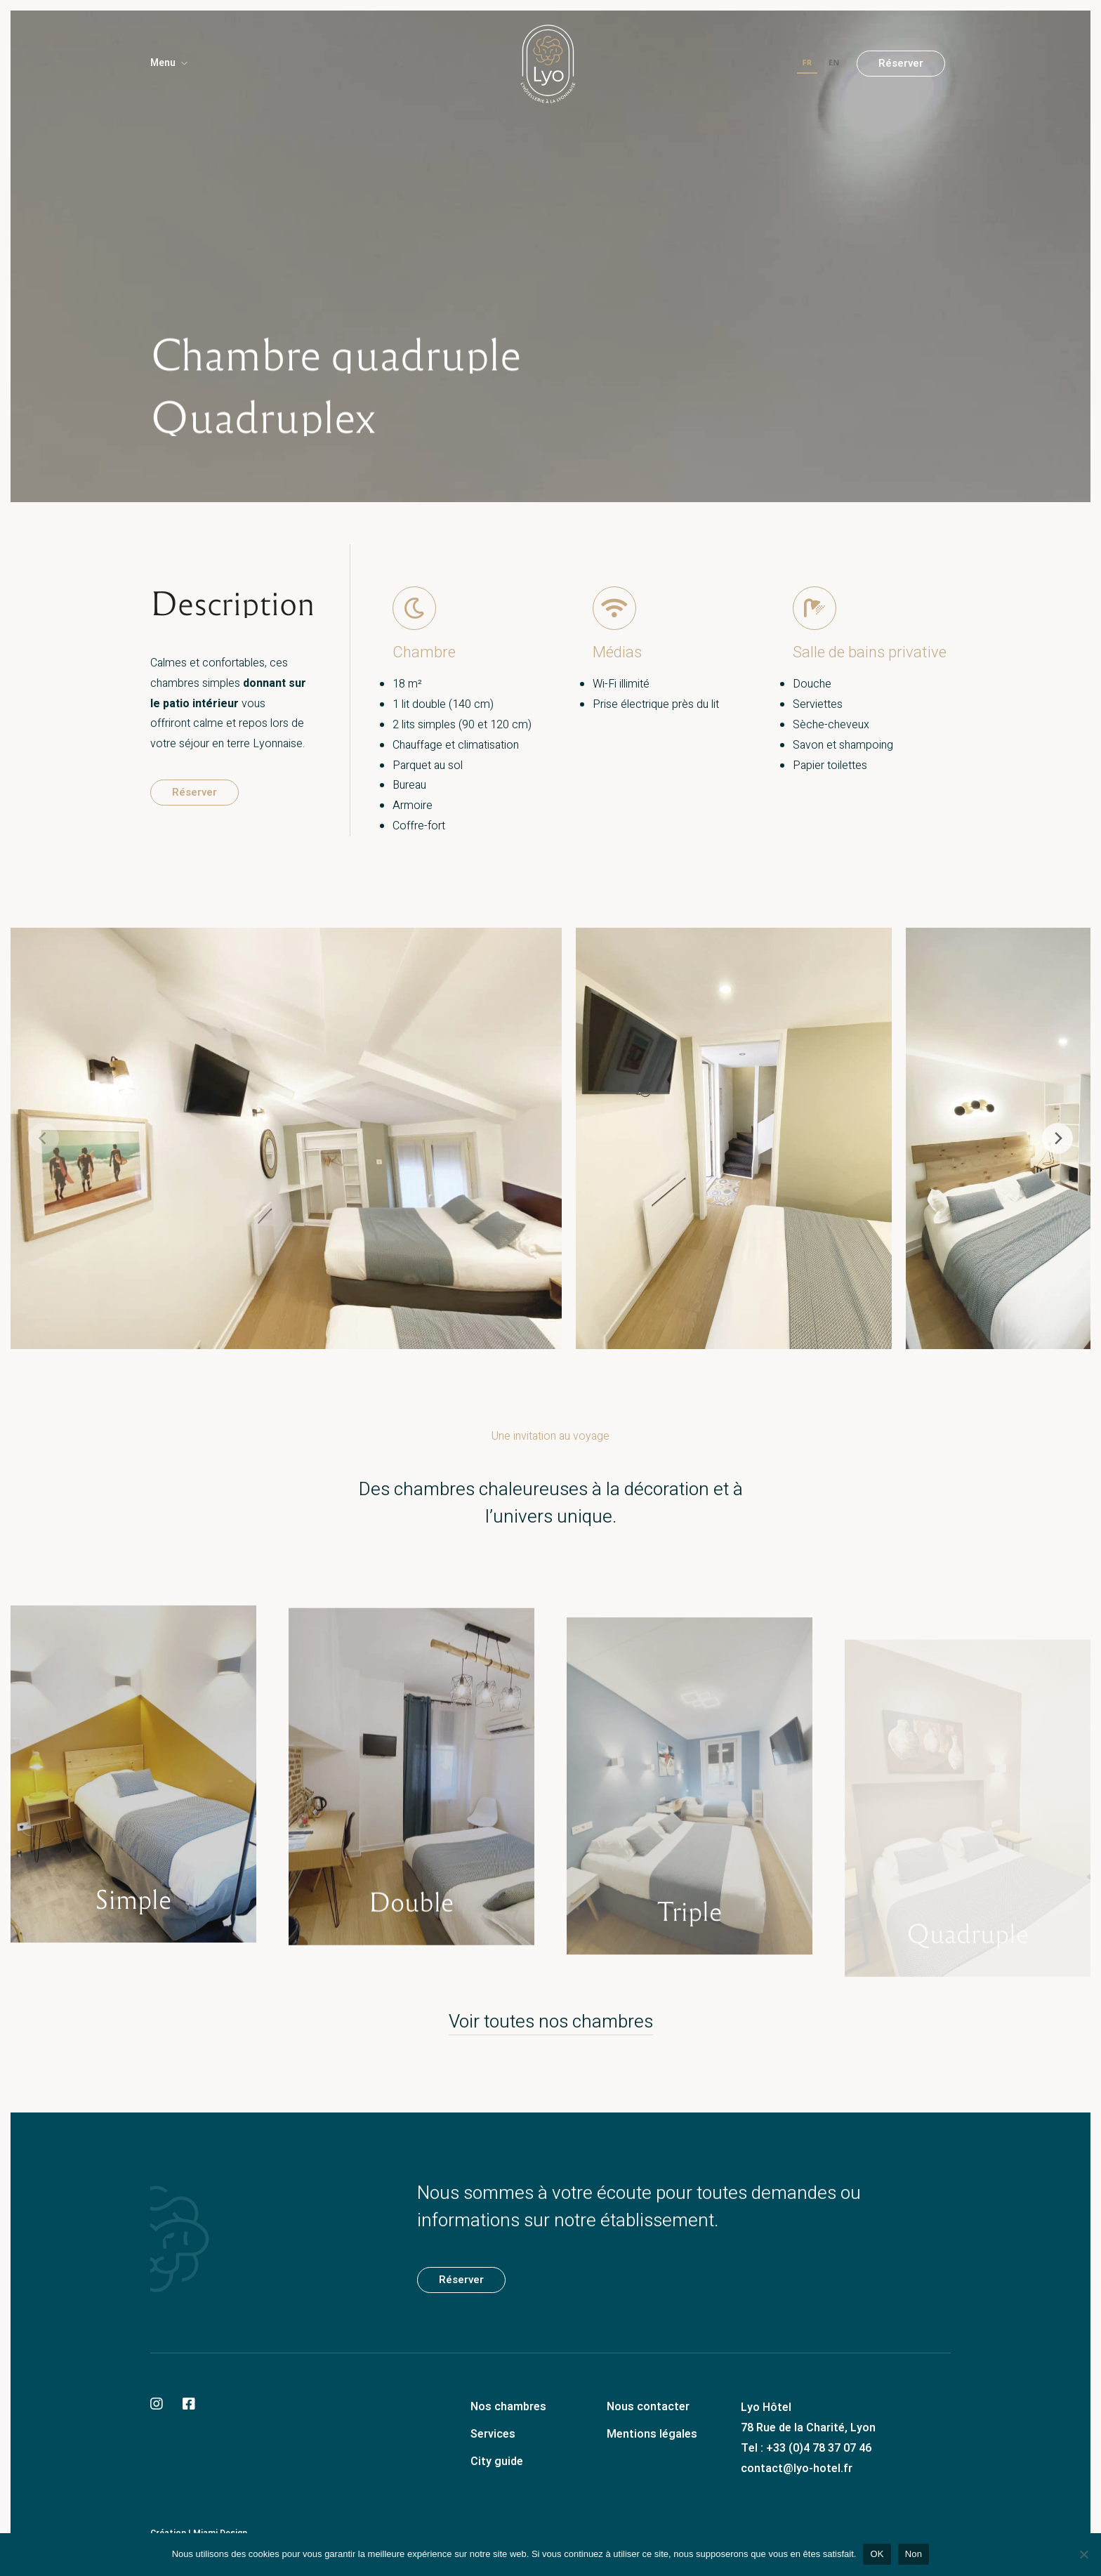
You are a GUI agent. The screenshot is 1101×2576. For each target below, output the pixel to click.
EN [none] (834, 62)
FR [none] (807, 62)
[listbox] (821, 64)
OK (876, 2554)
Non (914, 2554)
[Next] (1057, 1138)
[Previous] (43, 1138)
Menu (163, 62)
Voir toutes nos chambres (551, 2022)
